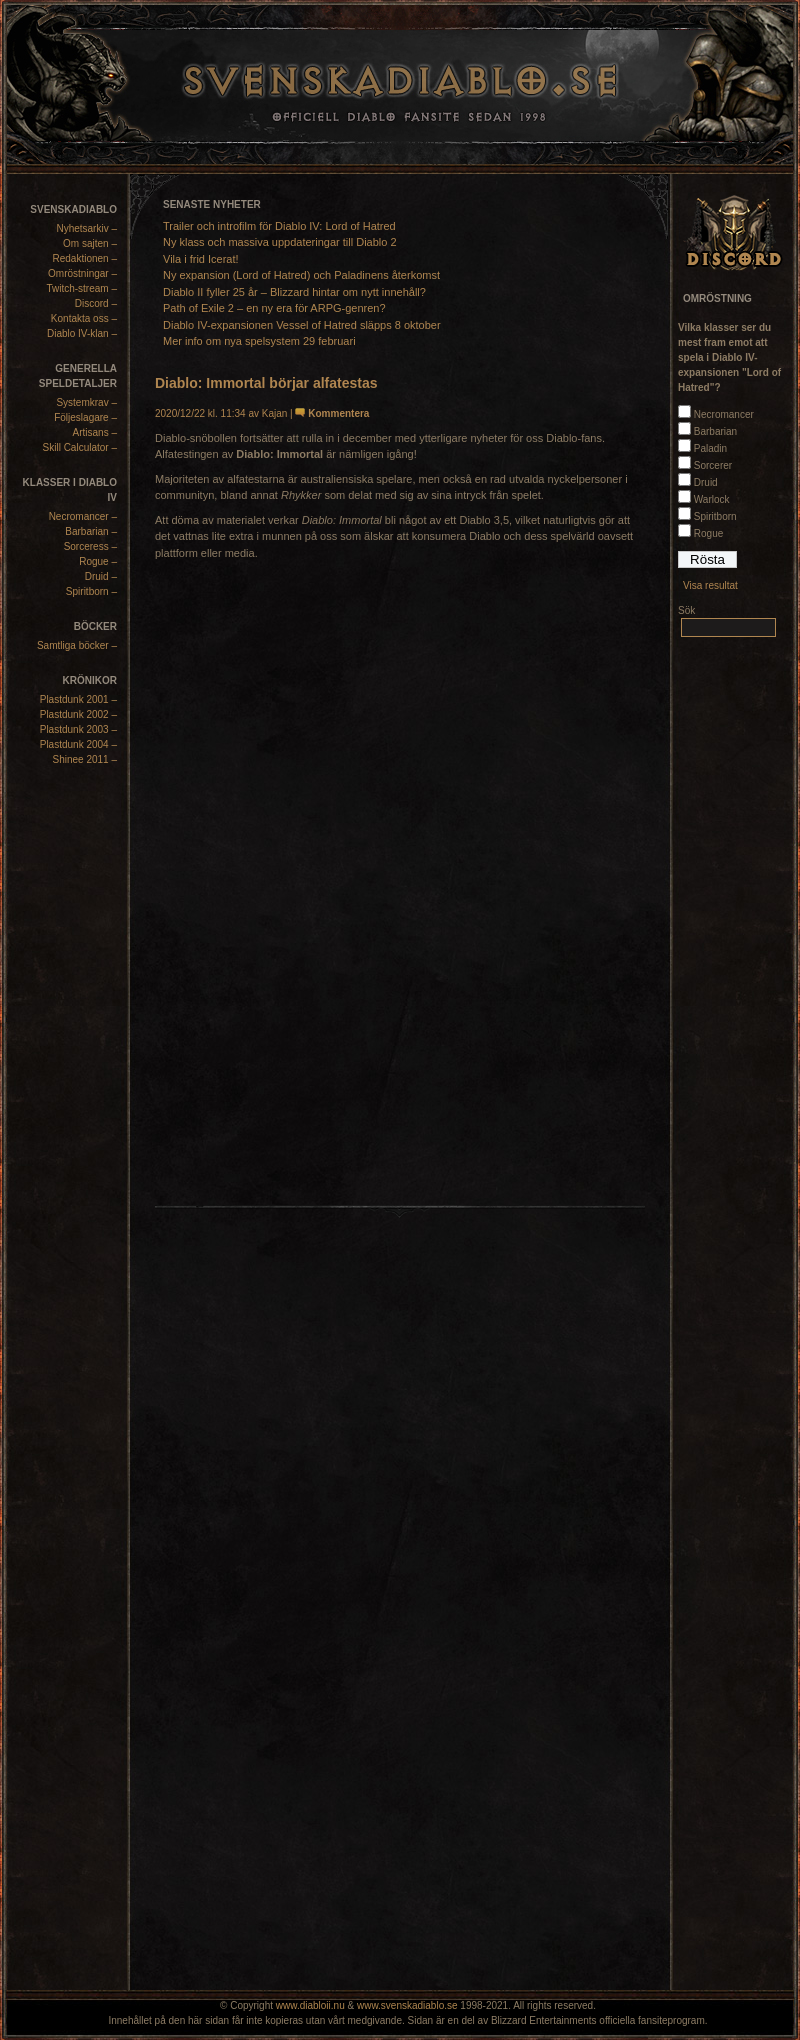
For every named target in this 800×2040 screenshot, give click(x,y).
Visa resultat (710, 585)
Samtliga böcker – (77, 645)
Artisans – (95, 432)
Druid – (101, 576)
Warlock (712, 499)
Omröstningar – (82, 273)
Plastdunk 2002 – (78, 714)
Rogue (708, 533)
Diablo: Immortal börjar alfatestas (266, 383)
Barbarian (715, 431)
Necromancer (724, 414)
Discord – (96, 303)
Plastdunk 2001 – (78, 699)
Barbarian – (91, 531)
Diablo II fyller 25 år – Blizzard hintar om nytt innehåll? (294, 292)
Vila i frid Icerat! (201, 259)
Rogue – (98, 561)
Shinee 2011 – (84, 759)
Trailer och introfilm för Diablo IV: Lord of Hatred (279, 226)
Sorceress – (90, 546)
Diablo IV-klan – (82, 333)
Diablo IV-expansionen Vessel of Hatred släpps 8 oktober (302, 325)
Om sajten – (90, 243)
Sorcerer (713, 465)
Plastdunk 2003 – (78, 729)
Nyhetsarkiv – (86, 228)
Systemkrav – (86, 402)
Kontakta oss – (84, 318)
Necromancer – (83, 516)
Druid (706, 482)
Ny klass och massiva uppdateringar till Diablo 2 (280, 242)
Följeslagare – (85, 417)
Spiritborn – (91, 591)
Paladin (710, 448)
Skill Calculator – (80, 447)
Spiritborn (715, 516)
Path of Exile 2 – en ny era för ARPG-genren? (274, 308)
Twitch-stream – (81, 288)
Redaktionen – (85, 258)
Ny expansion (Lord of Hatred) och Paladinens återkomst (301, 275)
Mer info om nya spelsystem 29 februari (259, 341)
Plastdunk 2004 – (78, 744)
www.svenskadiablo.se (407, 2005)
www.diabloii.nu (310, 2005)
